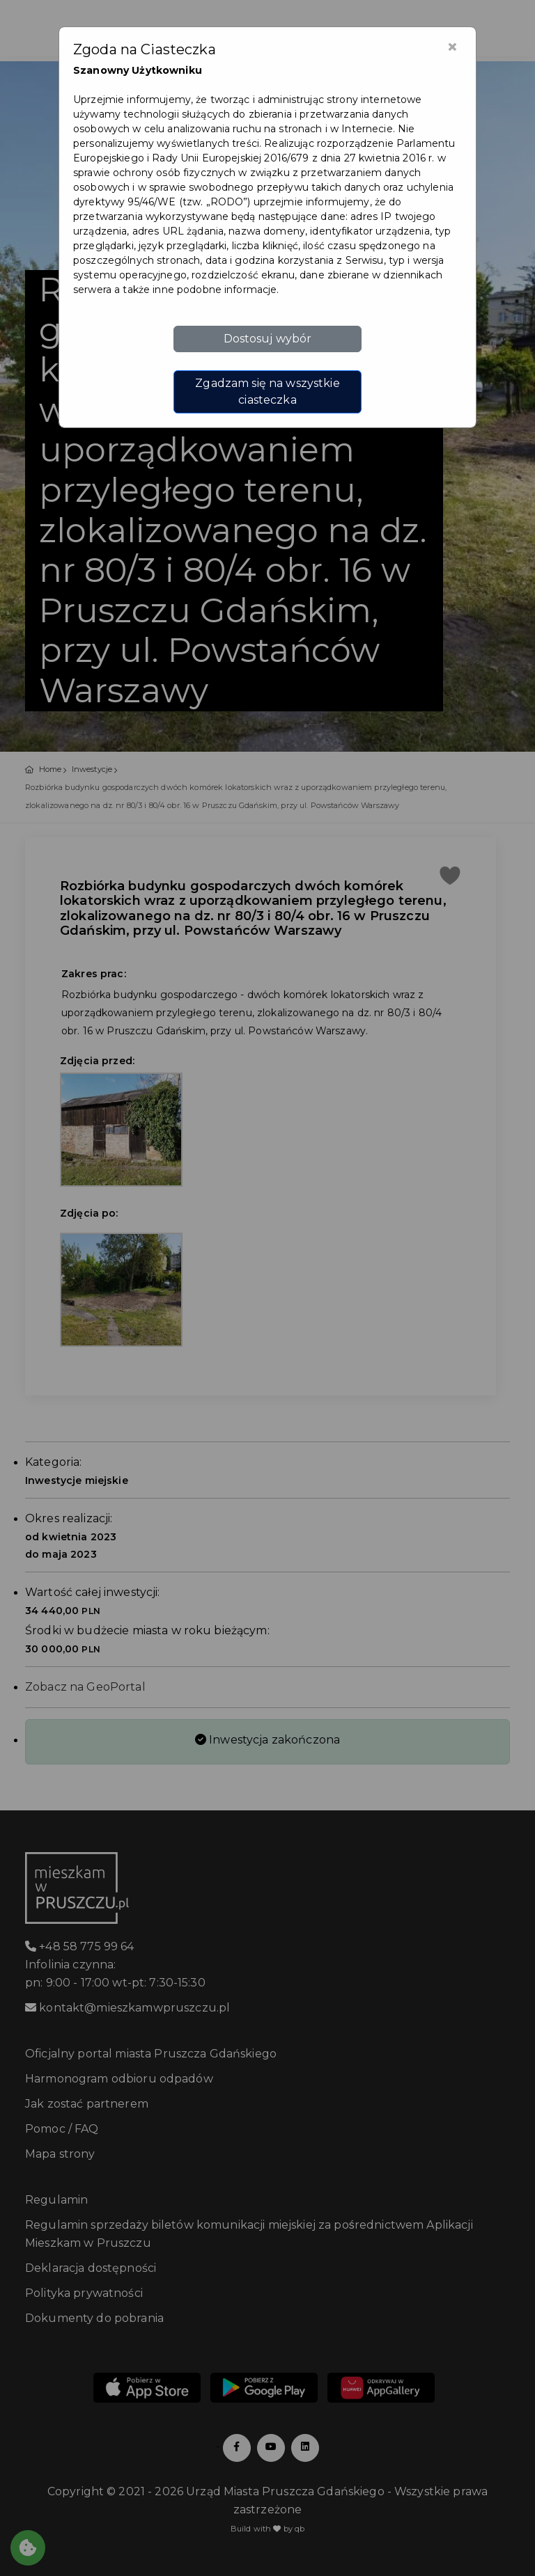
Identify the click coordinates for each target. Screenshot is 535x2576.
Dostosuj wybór (268, 338)
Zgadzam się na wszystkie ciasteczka (267, 391)
